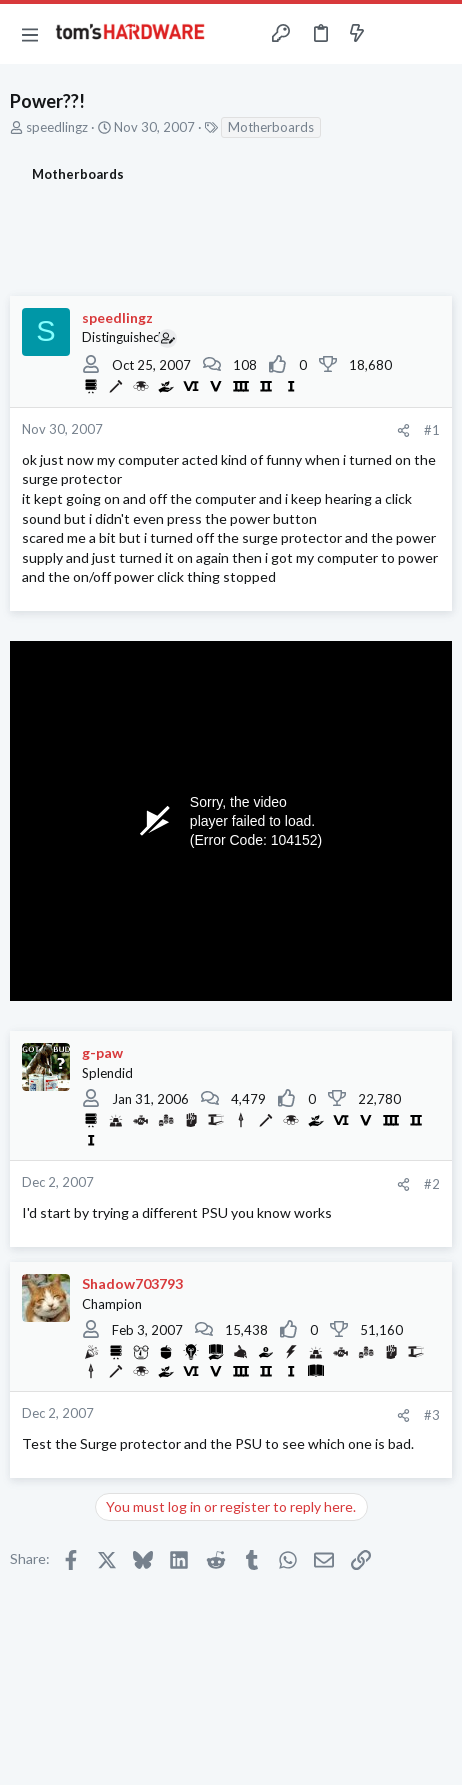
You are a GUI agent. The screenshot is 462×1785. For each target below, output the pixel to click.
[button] (30, 34)
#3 (432, 1415)
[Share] (403, 430)
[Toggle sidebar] (396, 34)
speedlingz (57, 127)
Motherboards (271, 127)
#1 (432, 430)
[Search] (435, 34)
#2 (432, 1184)
